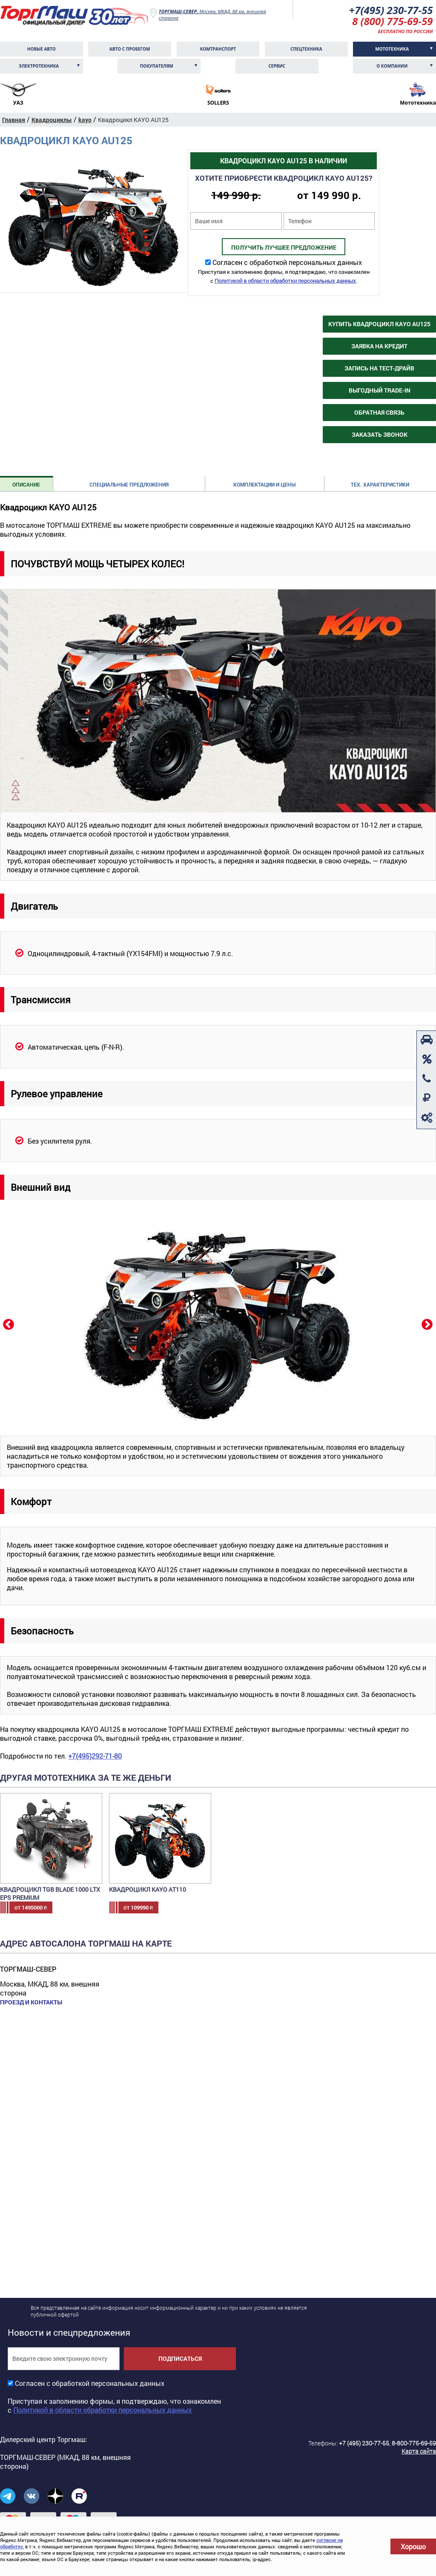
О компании (391, 66)
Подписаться (180, 2358)
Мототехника (392, 49)
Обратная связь (379, 412)
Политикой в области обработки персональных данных (285, 281)
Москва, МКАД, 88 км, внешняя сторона (212, 14)
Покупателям (156, 66)
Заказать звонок (379, 434)
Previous (7, 1323)
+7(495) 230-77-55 (391, 10)
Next (426, 1323)
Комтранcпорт (218, 49)
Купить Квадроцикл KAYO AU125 (379, 324)
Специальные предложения (129, 484)
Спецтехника (306, 49)
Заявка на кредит (379, 346)
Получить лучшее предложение (283, 247)
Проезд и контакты (31, 2002)
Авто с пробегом (129, 49)
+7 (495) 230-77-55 (364, 2443)
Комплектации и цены (264, 484)
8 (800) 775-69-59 (392, 21)
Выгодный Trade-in (379, 390)
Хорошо (413, 2546)
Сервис (276, 66)
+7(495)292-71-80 (95, 1755)
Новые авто (41, 49)
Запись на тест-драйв (379, 368)
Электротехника (39, 66)
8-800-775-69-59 (414, 2443)
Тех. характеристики (380, 484)
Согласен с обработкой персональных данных (287, 262)
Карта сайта (419, 2451)
